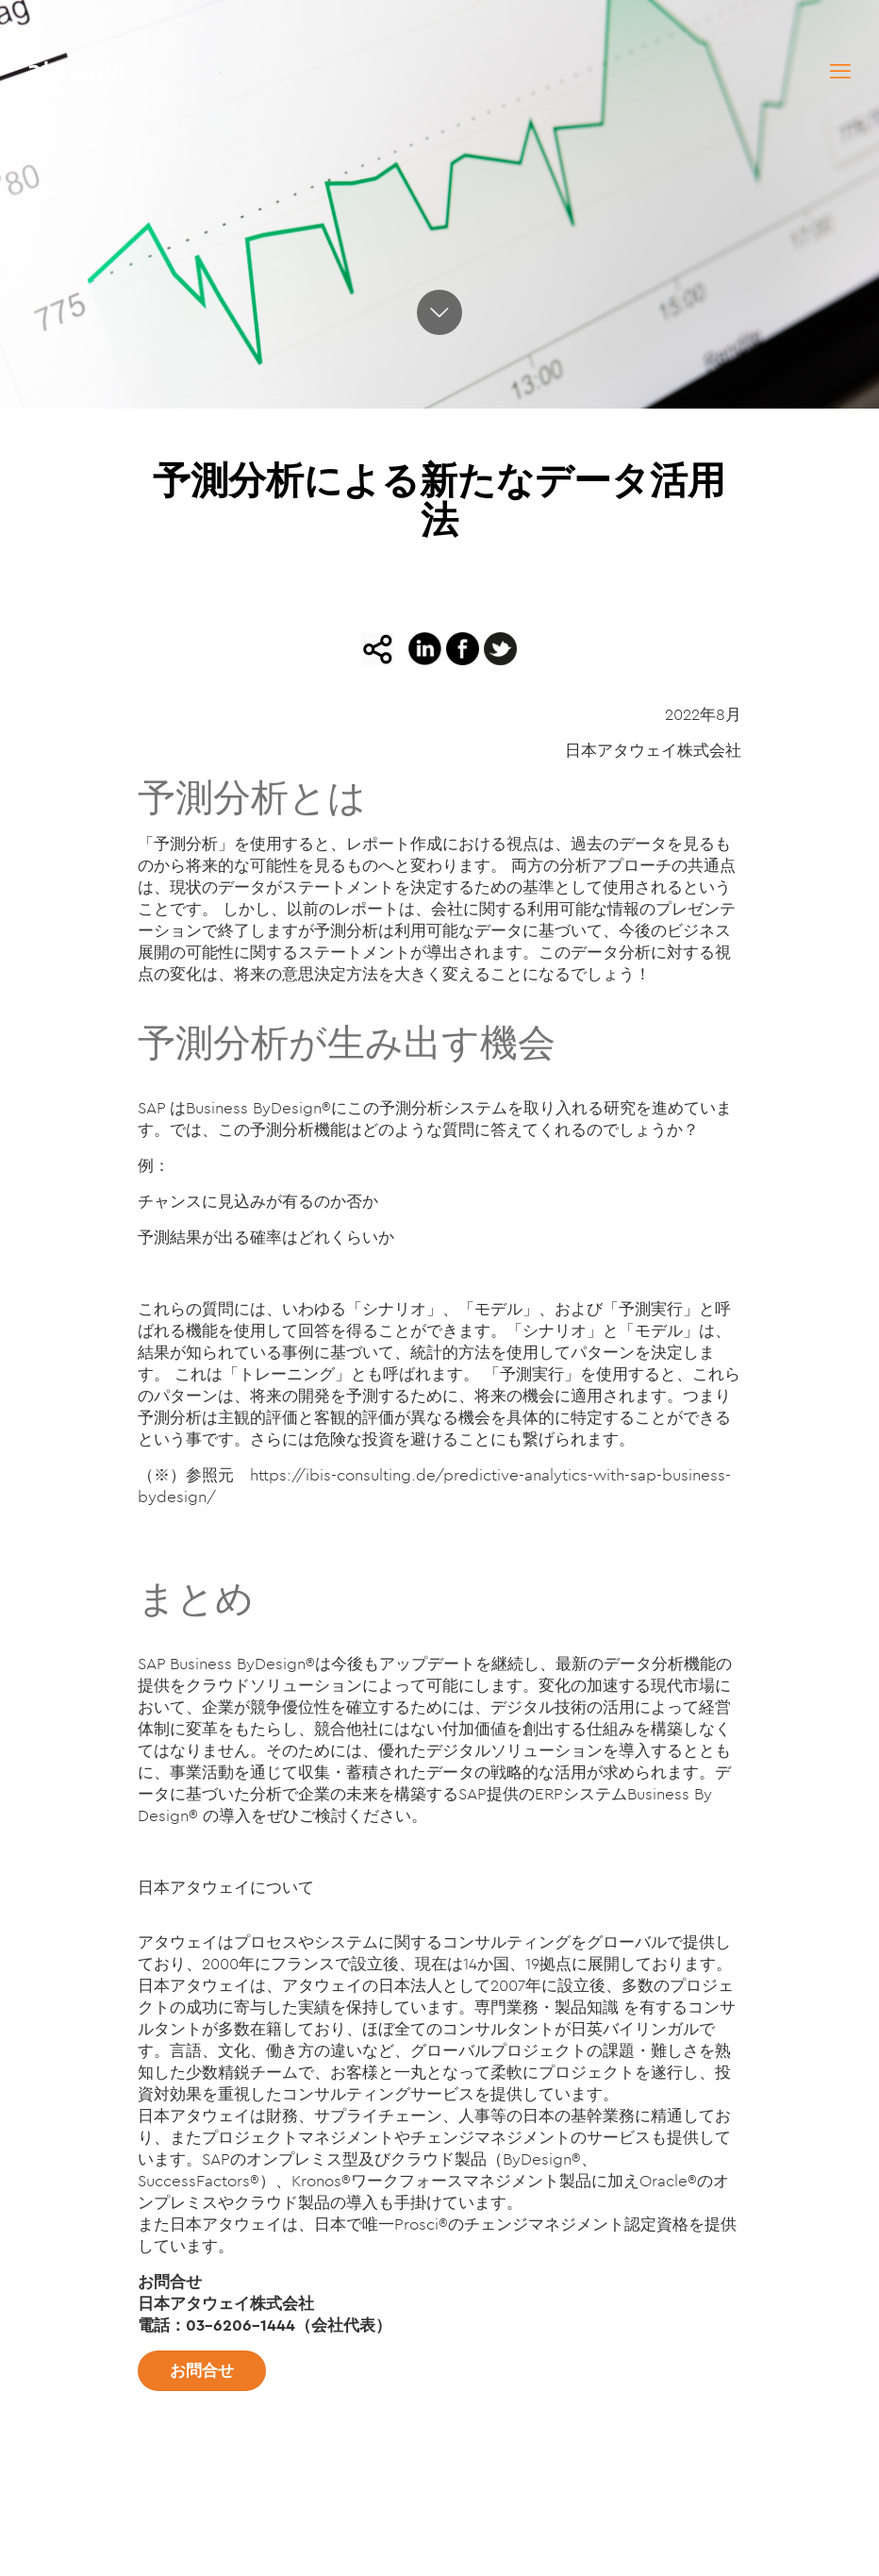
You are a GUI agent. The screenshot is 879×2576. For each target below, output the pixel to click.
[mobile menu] (840, 71)
